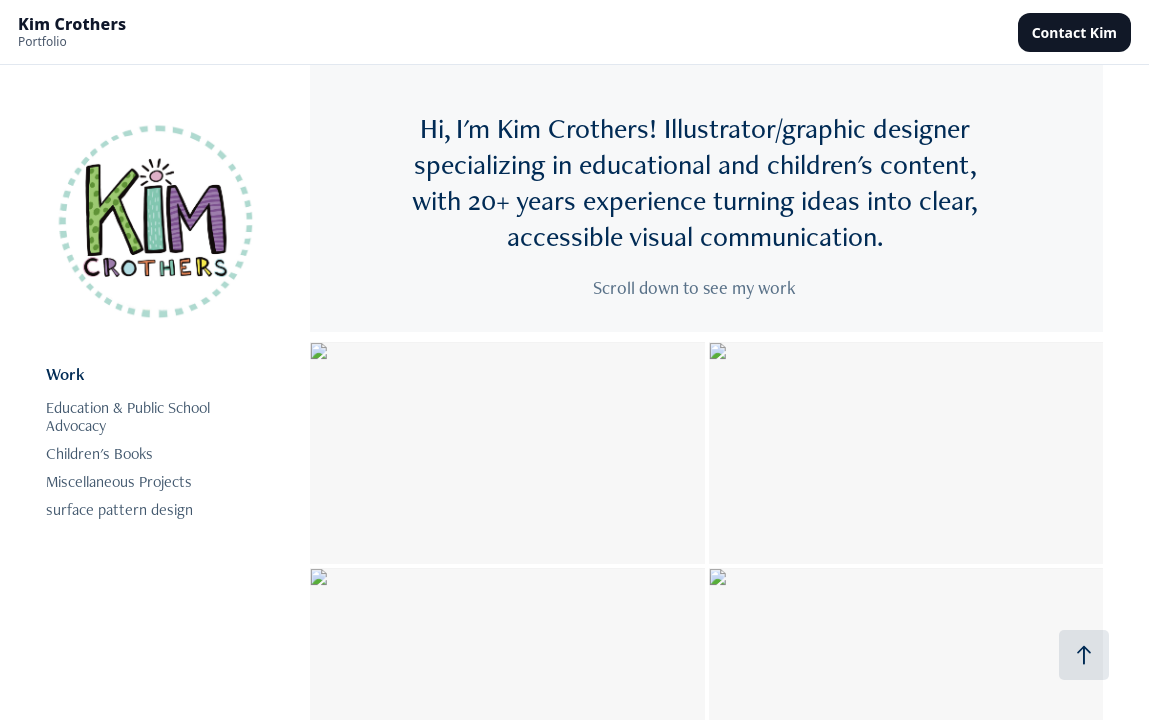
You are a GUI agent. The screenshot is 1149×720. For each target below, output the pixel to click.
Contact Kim (1074, 32)
